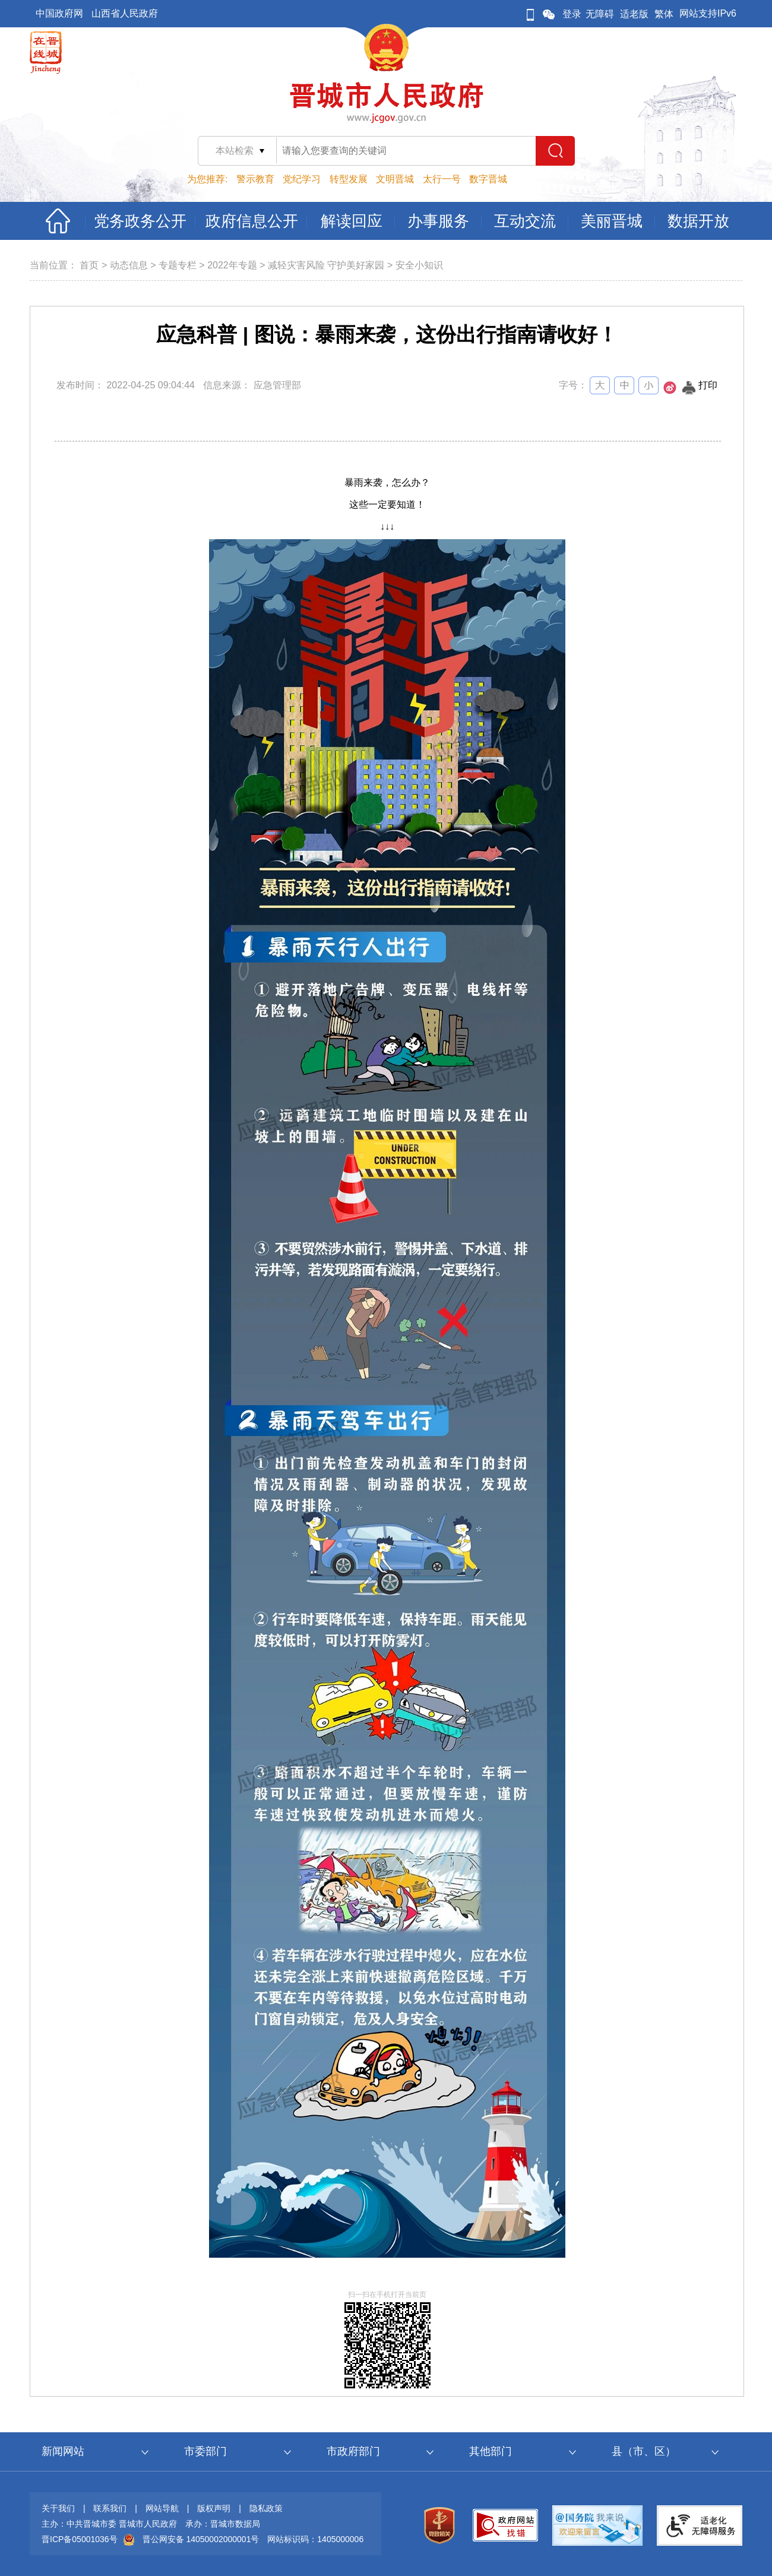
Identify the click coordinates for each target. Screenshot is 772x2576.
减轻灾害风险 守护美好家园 (326, 265)
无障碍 (600, 14)
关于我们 (58, 2508)
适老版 (634, 14)
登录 (571, 14)
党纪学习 (302, 179)
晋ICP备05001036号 (80, 2539)
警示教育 (255, 179)
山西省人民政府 (124, 13)
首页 (89, 265)
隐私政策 (266, 2508)
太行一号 (442, 179)
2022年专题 (232, 265)
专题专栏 (178, 265)
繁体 (663, 14)
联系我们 (109, 2508)
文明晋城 (395, 179)
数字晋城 (488, 179)
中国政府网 (59, 13)
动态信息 (129, 265)
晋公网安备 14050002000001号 (201, 2539)
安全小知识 (419, 265)
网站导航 (162, 2508)
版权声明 (213, 2508)
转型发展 (349, 179)
